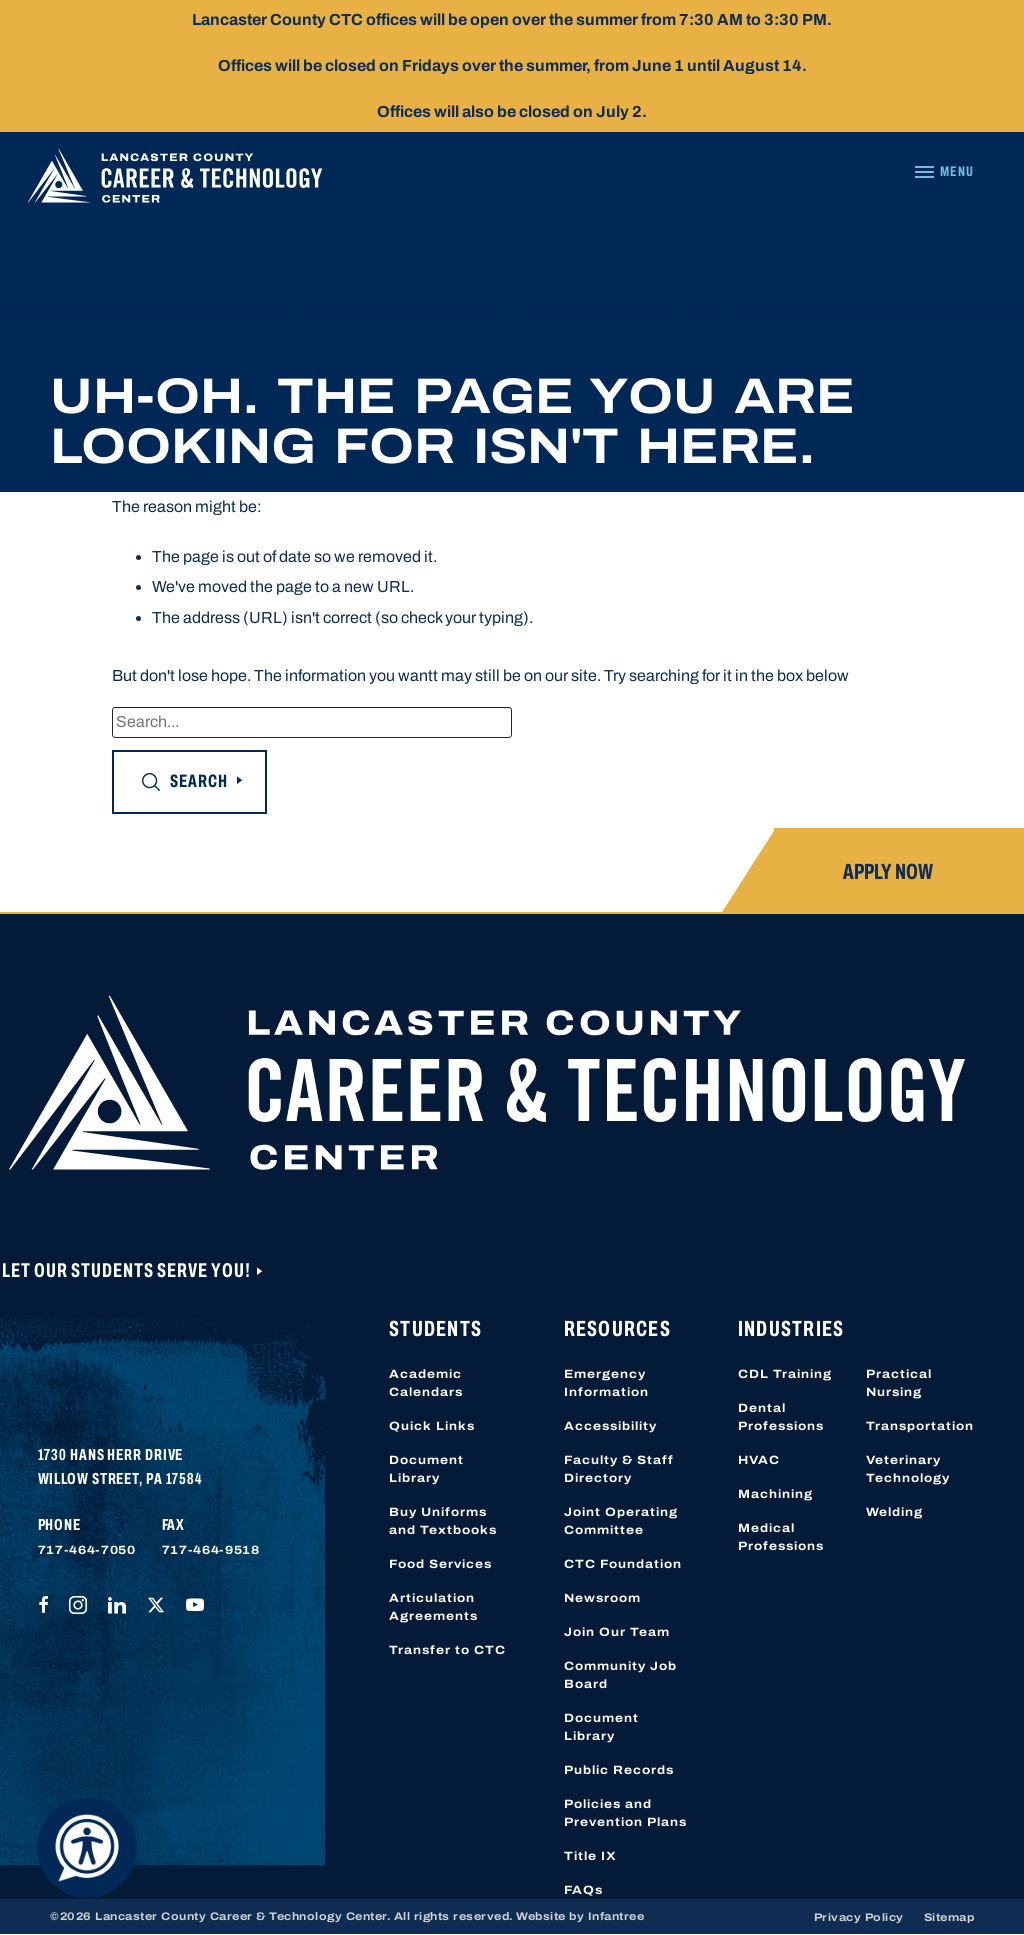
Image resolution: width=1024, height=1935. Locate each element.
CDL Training (785, 1374)
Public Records (619, 1770)
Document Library (426, 1469)
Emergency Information (606, 1383)
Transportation (920, 1426)
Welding (894, 1512)
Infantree (616, 1916)
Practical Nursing (899, 1383)
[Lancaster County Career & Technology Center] (175, 181)
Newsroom (602, 1598)
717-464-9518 (211, 1550)
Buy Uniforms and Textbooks (443, 1521)
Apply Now (888, 872)
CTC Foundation (623, 1564)
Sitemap (949, 1917)
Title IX (590, 1856)
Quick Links (432, 1426)
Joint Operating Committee (621, 1521)
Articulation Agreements (433, 1607)
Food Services (440, 1564)
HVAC (759, 1460)
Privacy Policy (859, 1917)
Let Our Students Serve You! (128, 1270)
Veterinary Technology (908, 1469)
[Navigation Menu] (943, 172)
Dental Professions (781, 1417)
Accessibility (610, 1426)
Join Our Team (617, 1632)
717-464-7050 (87, 1550)
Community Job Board (620, 1675)
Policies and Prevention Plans (625, 1813)
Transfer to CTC (447, 1650)
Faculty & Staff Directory (619, 1469)
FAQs (583, 1890)
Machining (775, 1494)
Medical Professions (781, 1537)
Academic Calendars (426, 1383)
